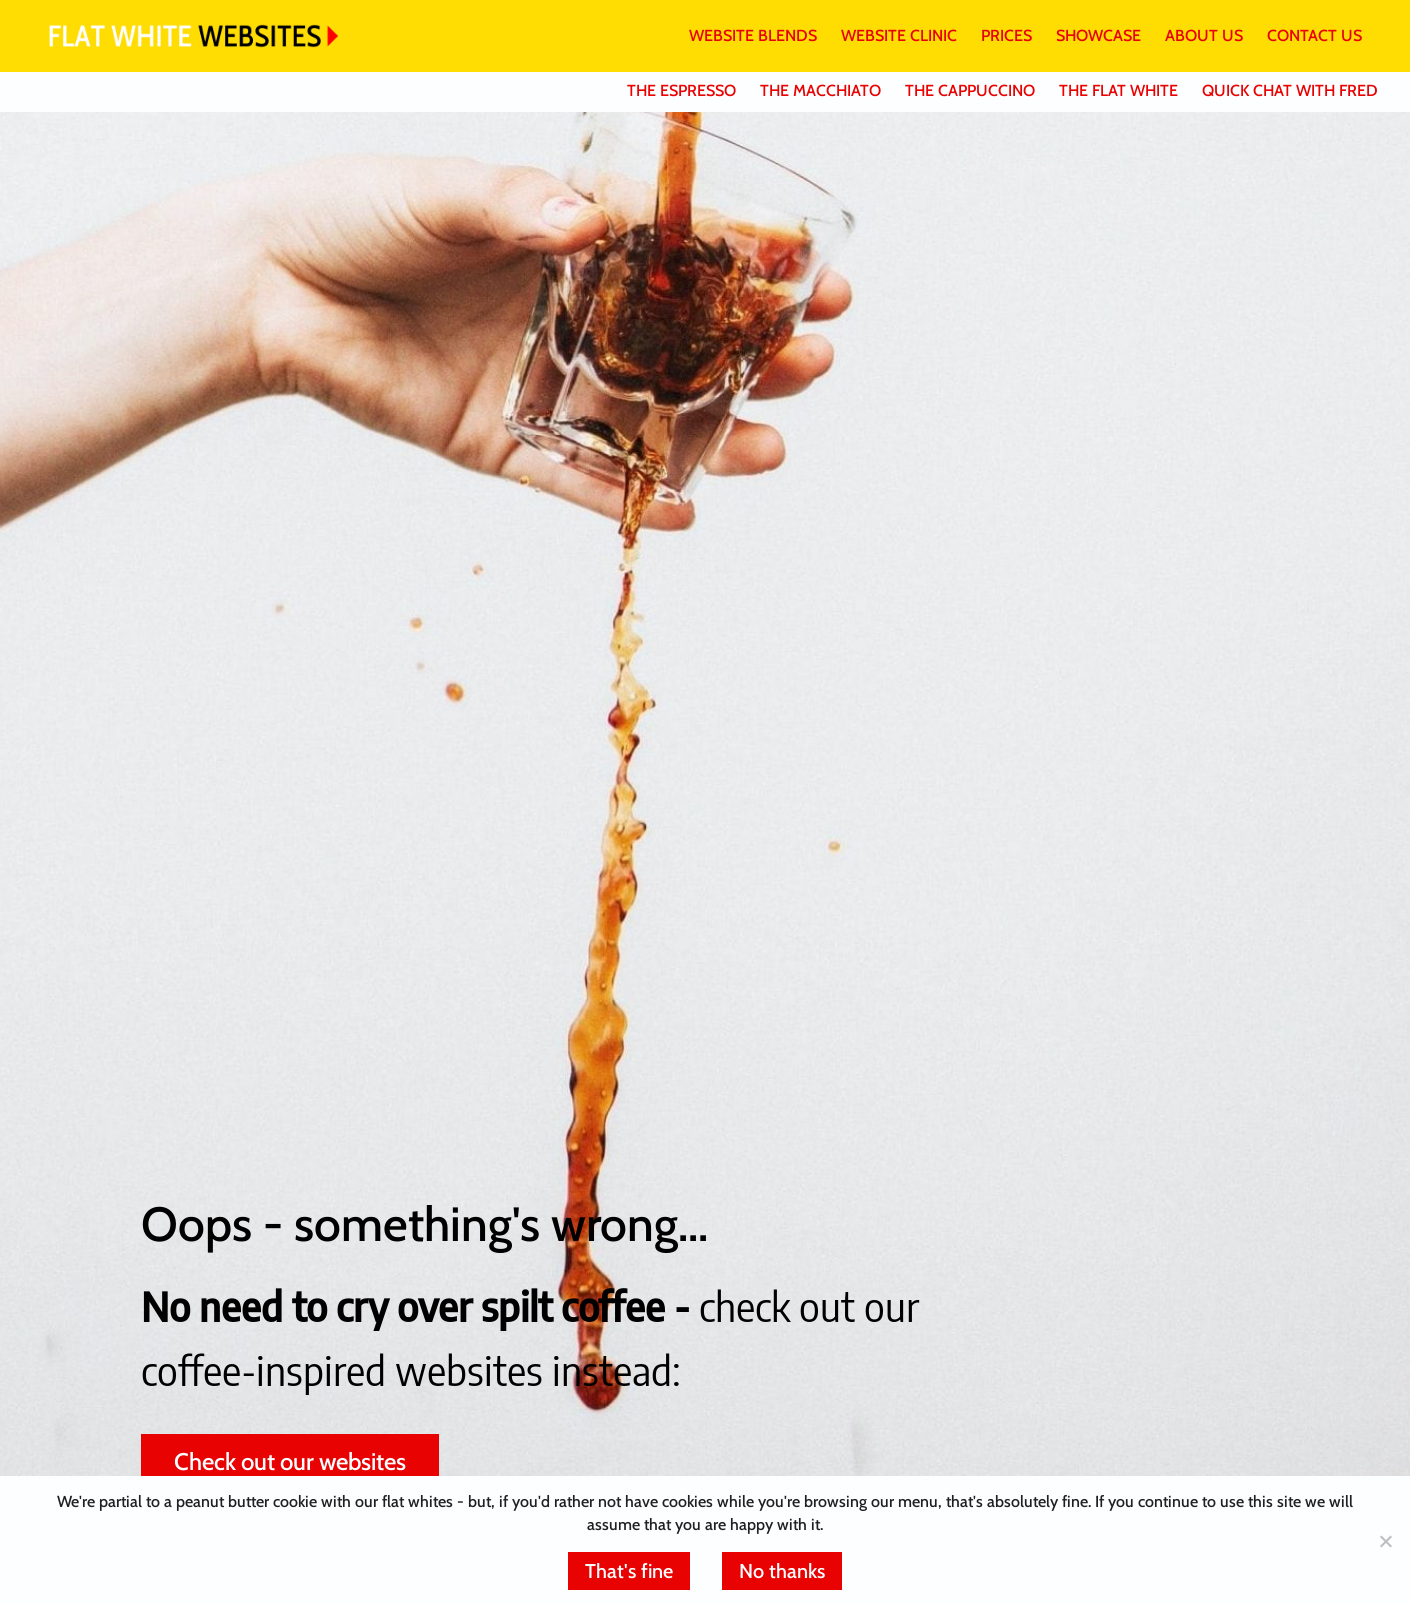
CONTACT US (1314, 35)
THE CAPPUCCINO (970, 90)
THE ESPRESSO (681, 90)
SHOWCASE (1098, 35)
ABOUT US (1204, 35)
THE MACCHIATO (820, 90)
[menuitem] (741, 36)
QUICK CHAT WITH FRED (1290, 90)
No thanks (782, 1571)
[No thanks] (1385, 1541)
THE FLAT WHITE (1118, 90)
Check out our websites (290, 1461)
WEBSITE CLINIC (899, 35)
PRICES (1006, 35)
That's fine (629, 1571)
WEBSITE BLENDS (753, 35)
